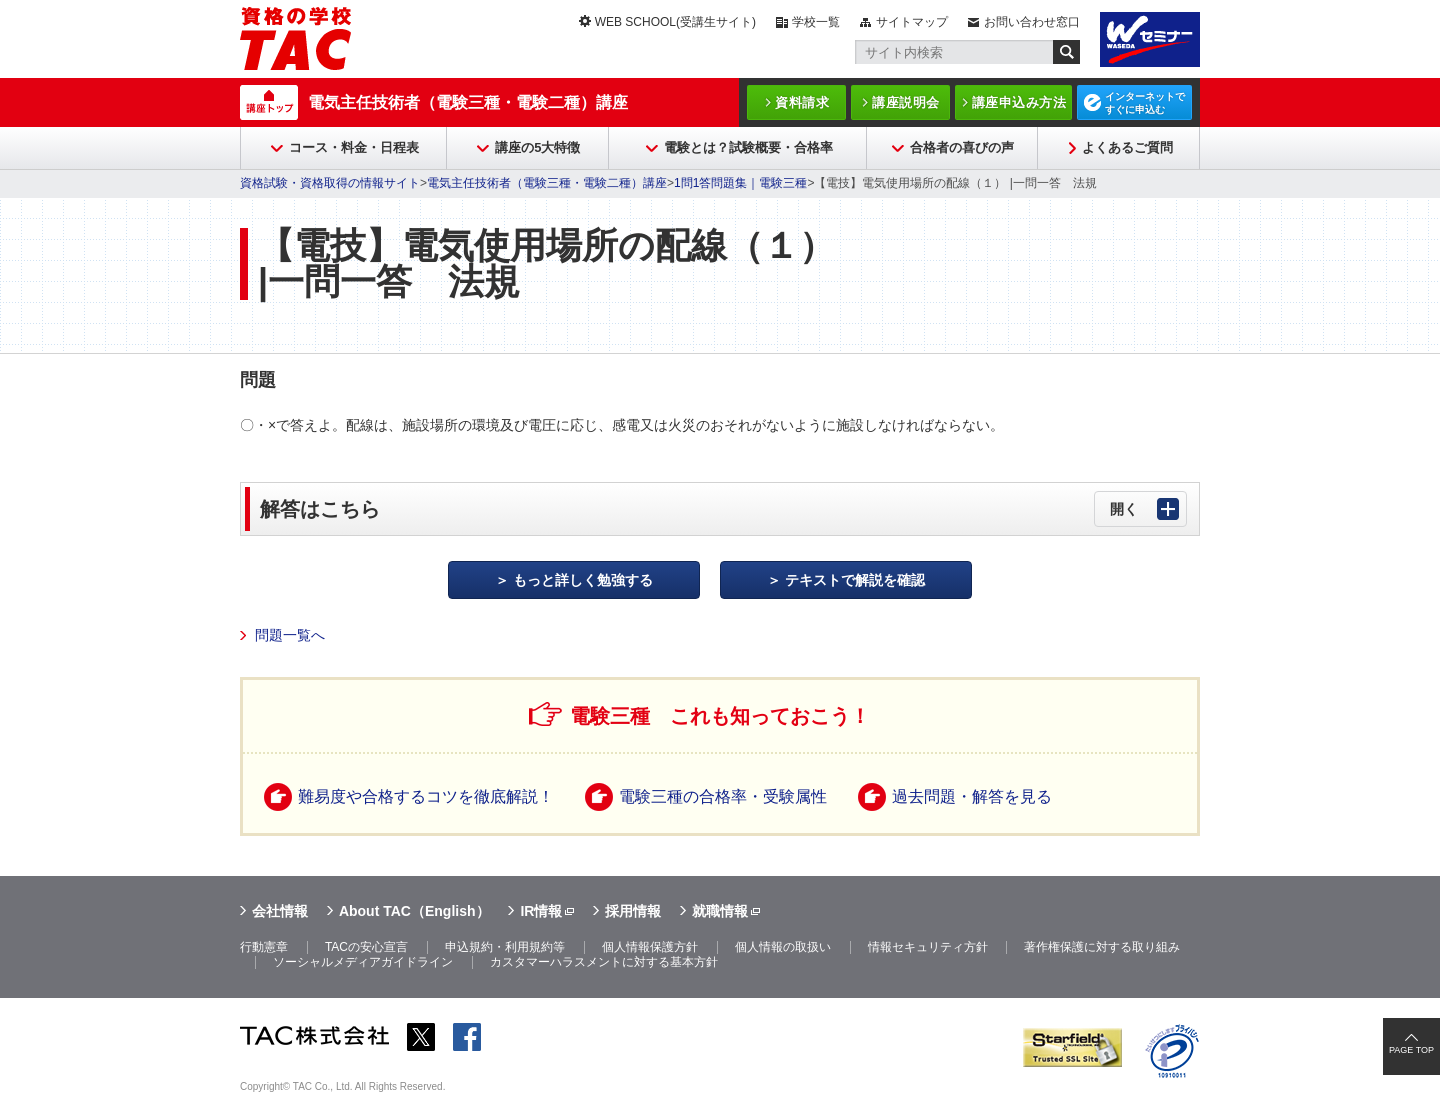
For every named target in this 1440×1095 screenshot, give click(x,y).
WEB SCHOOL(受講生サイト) (675, 22)
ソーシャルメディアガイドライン (363, 962)
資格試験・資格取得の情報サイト (330, 183)
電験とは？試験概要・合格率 (748, 147)
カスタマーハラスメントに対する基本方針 (604, 962)
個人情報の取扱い (783, 947)
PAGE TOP (1411, 1050)
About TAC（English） (414, 911)
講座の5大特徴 (537, 147)
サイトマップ (912, 22)
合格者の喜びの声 (962, 147)
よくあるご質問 (1127, 147)
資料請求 (802, 102)
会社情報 (280, 911)
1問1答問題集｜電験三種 (740, 183)
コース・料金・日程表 (354, 147)
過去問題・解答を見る (972, 796)
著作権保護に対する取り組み (1102, 947)
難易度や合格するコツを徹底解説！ (426, 796)
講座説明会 (906, 102)
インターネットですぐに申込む (1145, 103)
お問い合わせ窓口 (1032, 22)
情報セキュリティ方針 (928, 947)
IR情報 (541, 911)
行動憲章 (264, 947)
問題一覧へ (290, 635)
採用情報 (633, 911)
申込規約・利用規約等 (505, 947)
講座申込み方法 (1019, 102)
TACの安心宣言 (366, 947)
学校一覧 (816, 22)
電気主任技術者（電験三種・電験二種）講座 (468, 102)
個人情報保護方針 (650, 947)
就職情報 (720, 911)
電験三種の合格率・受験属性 (723, 796)
